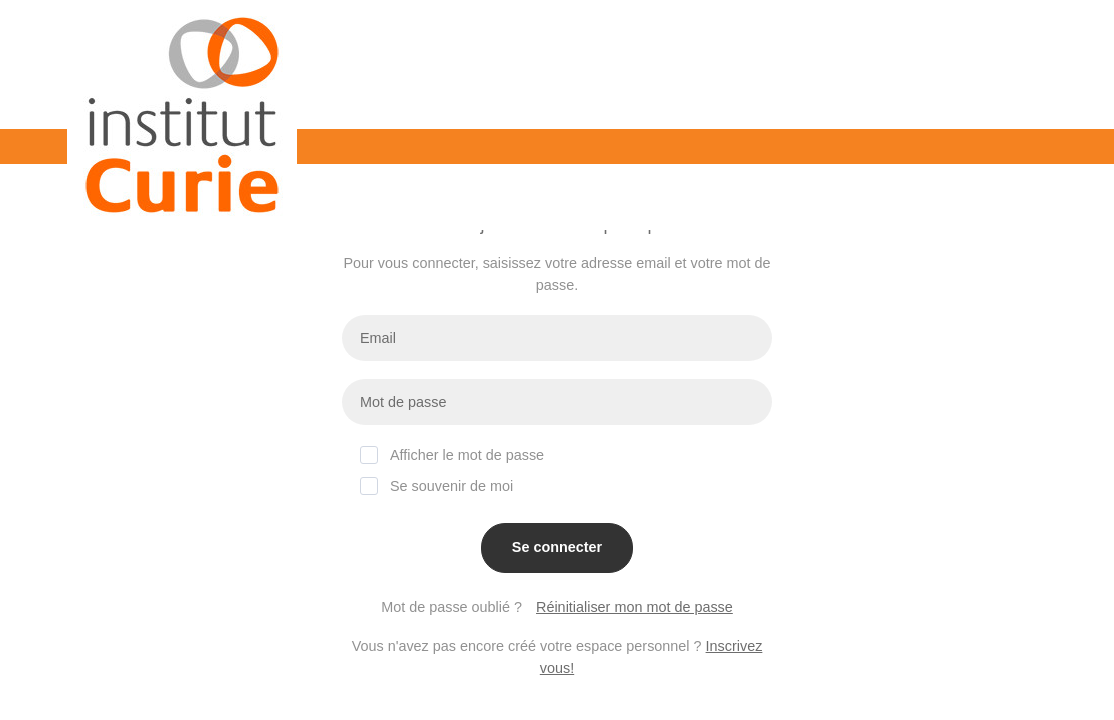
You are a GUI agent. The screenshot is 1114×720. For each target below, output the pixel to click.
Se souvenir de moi (436, 485)
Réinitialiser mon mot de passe (634, 607)
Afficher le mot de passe (452, 454)
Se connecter (557, 547)
